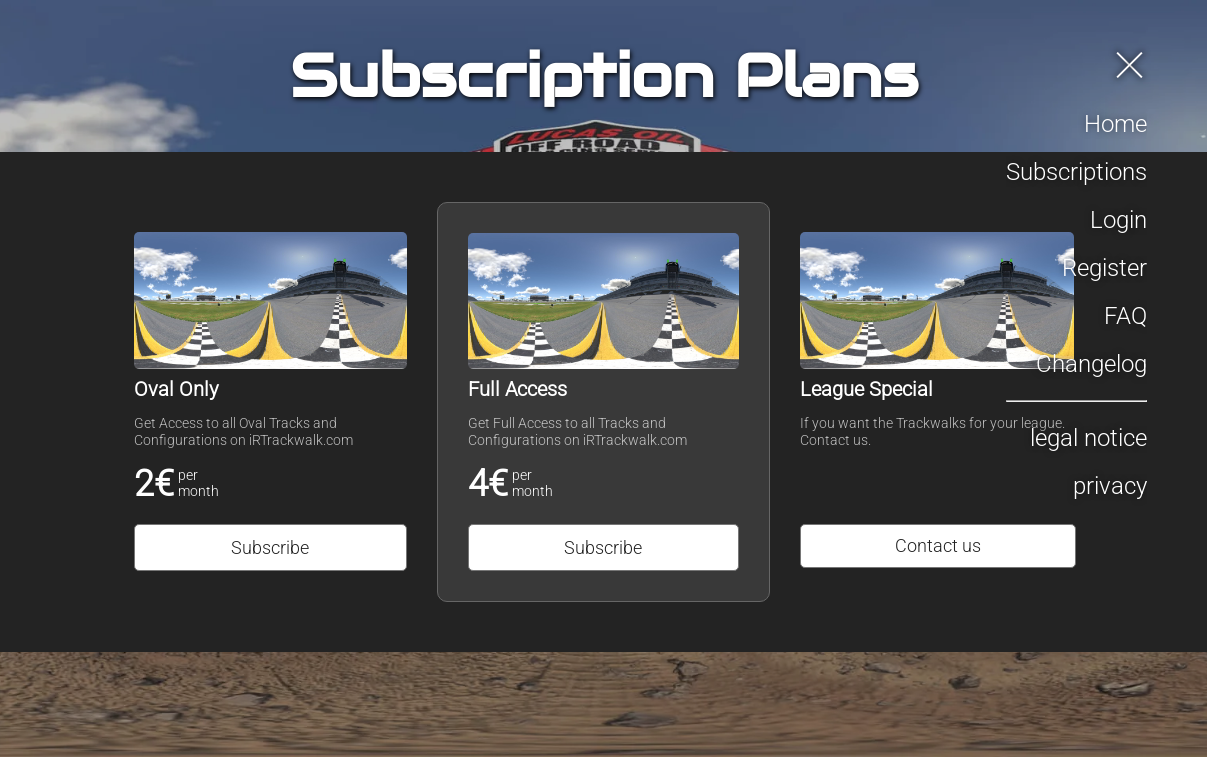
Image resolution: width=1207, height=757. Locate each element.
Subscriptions (1076, 172)
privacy (1110, 486)
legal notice (1088, 438)
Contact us (938, 545)
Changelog (1091, 364)
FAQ (1125, 316)
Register (1104, 268)
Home (1115, 124)
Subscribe (270, 547)
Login (1118, 220)
